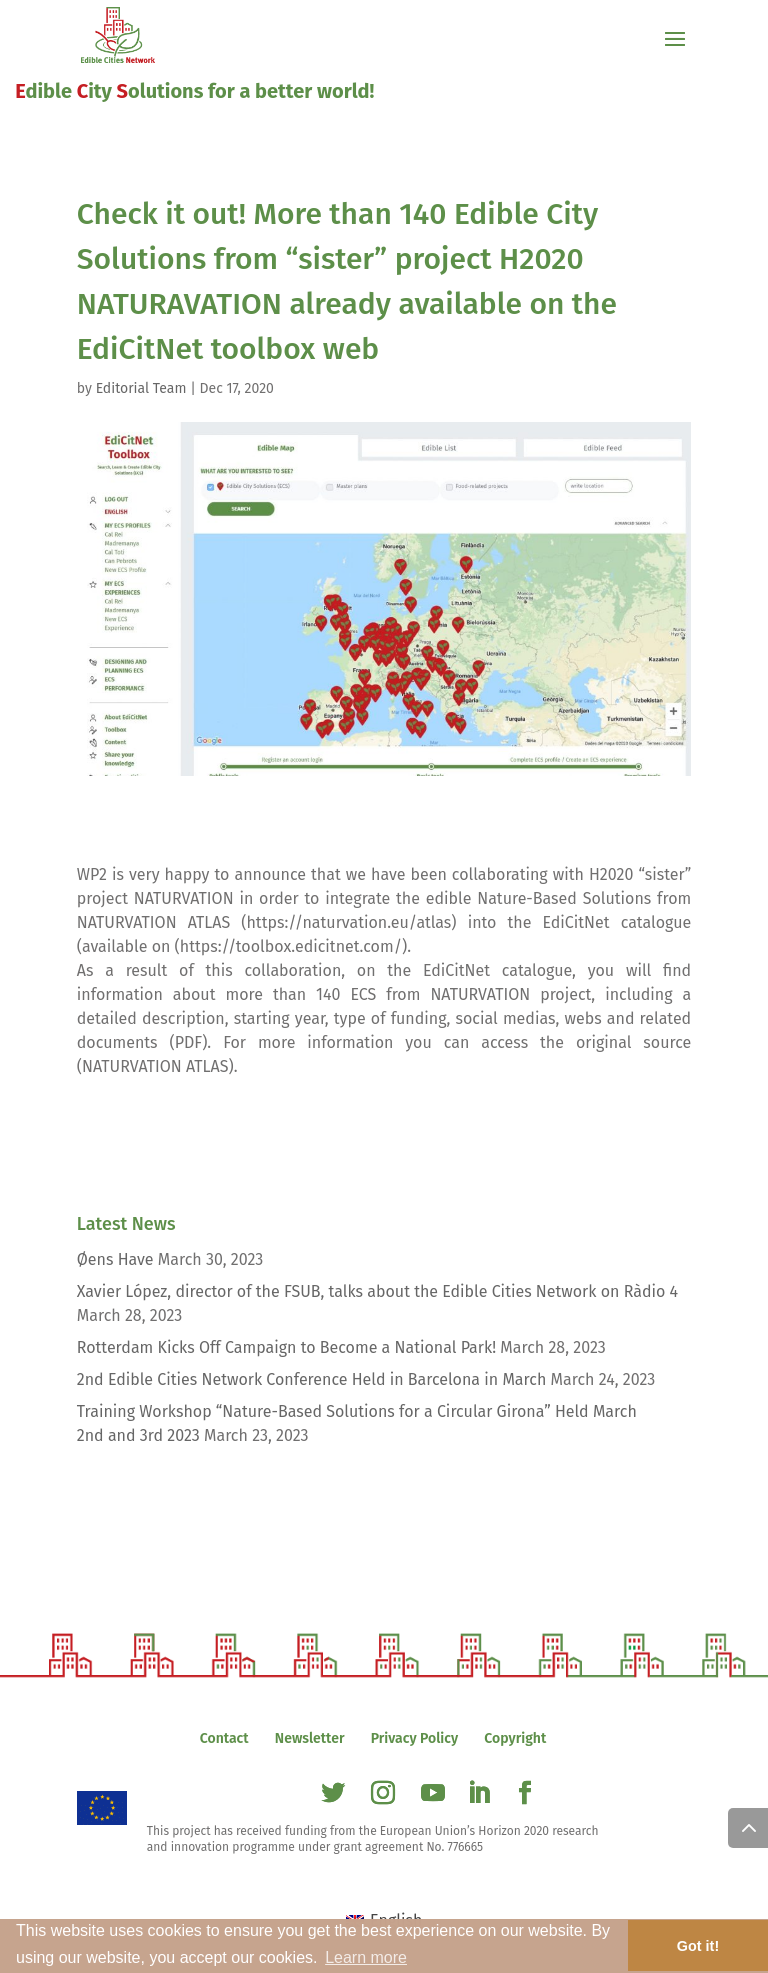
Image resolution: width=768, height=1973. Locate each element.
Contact (224, 1738)
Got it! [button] (698, 1946)
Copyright (515, 1738)
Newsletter (310, 1738)
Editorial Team (141, 388)
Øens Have (115, 1259)
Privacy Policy (414, 1738)
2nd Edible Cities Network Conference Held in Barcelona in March (312, 1379)
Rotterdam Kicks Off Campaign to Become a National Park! (286, 1347)
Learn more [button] (366, 1957)
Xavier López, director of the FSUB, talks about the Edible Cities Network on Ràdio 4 (377, 1291)
